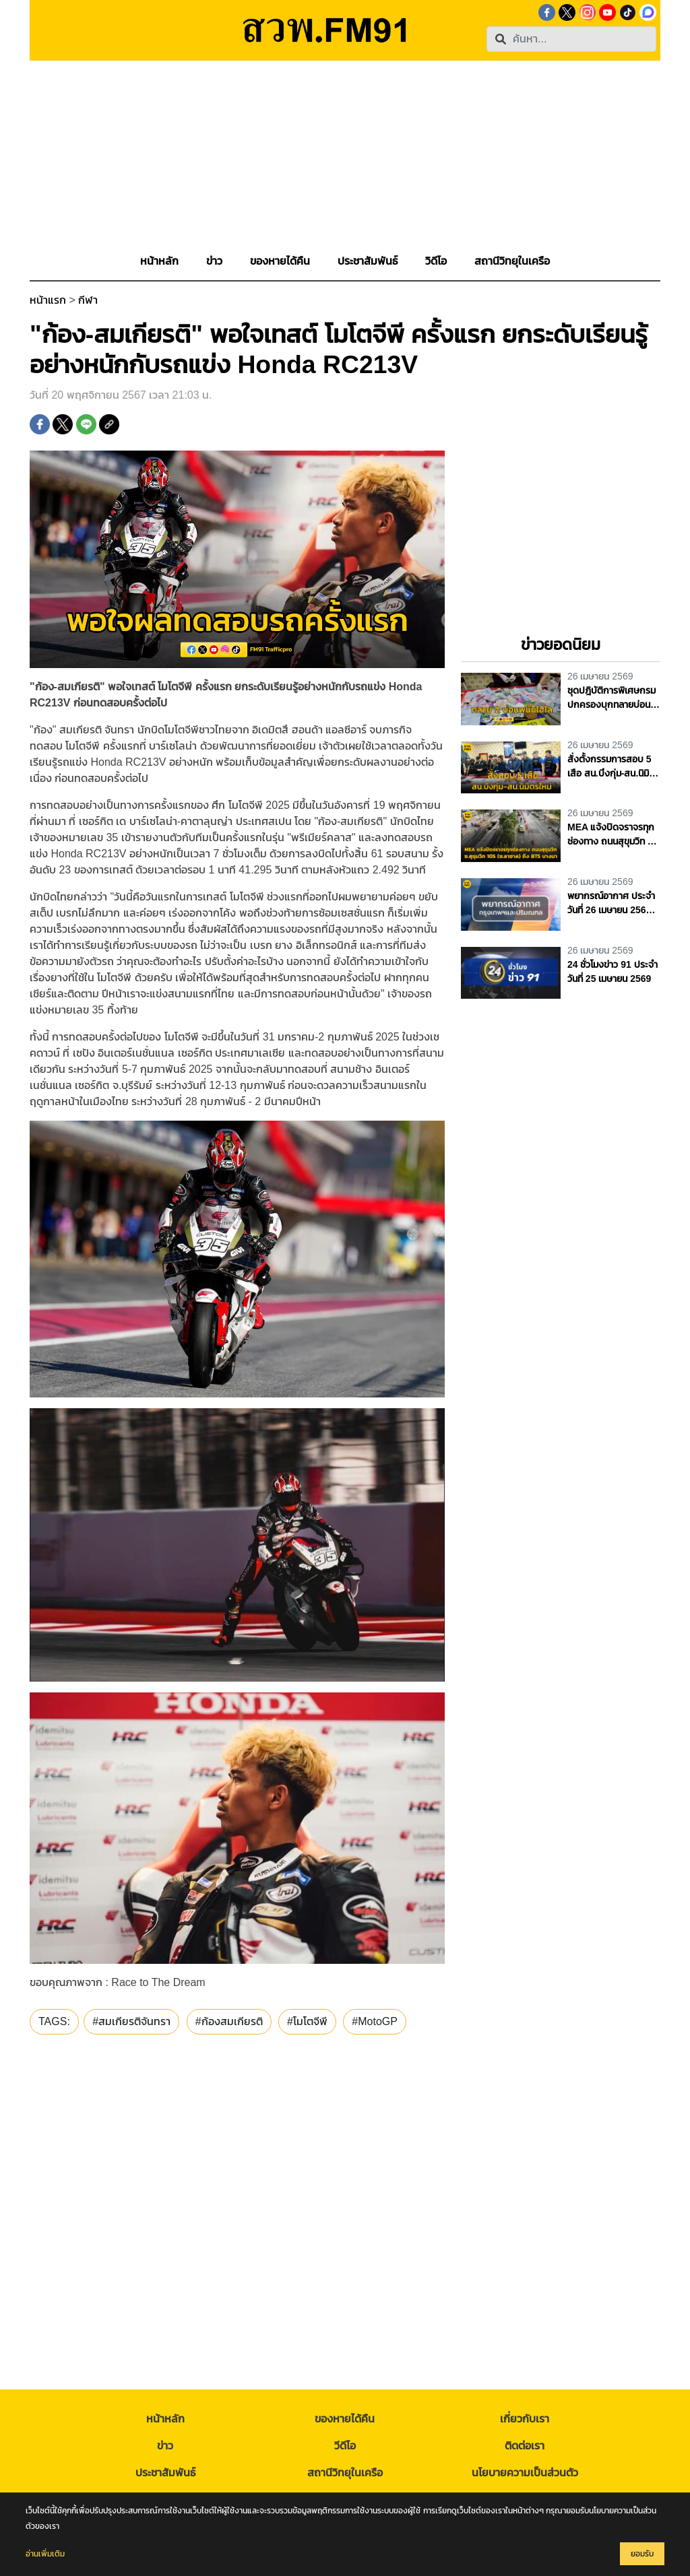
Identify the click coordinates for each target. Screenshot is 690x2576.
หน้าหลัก (165, 2418)
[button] (214, 261)
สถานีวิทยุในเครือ (345, 2472)
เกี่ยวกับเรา (524, 2418)
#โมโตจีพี (307, 2021)
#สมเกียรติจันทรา (131, 2021)
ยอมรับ (642, 2553)
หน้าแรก (48, 300)
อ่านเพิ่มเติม (45, 2553)
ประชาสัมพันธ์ (165, 2472)
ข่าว (165, 2445)
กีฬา (88, 300)
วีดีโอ (345, 2445)
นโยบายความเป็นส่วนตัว (525, 2472)
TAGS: (54, 2021)
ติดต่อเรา (524, 2445)
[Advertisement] (345, 155)
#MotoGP (375, 2021)
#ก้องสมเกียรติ (229, 2021)
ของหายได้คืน (345, 2418)
